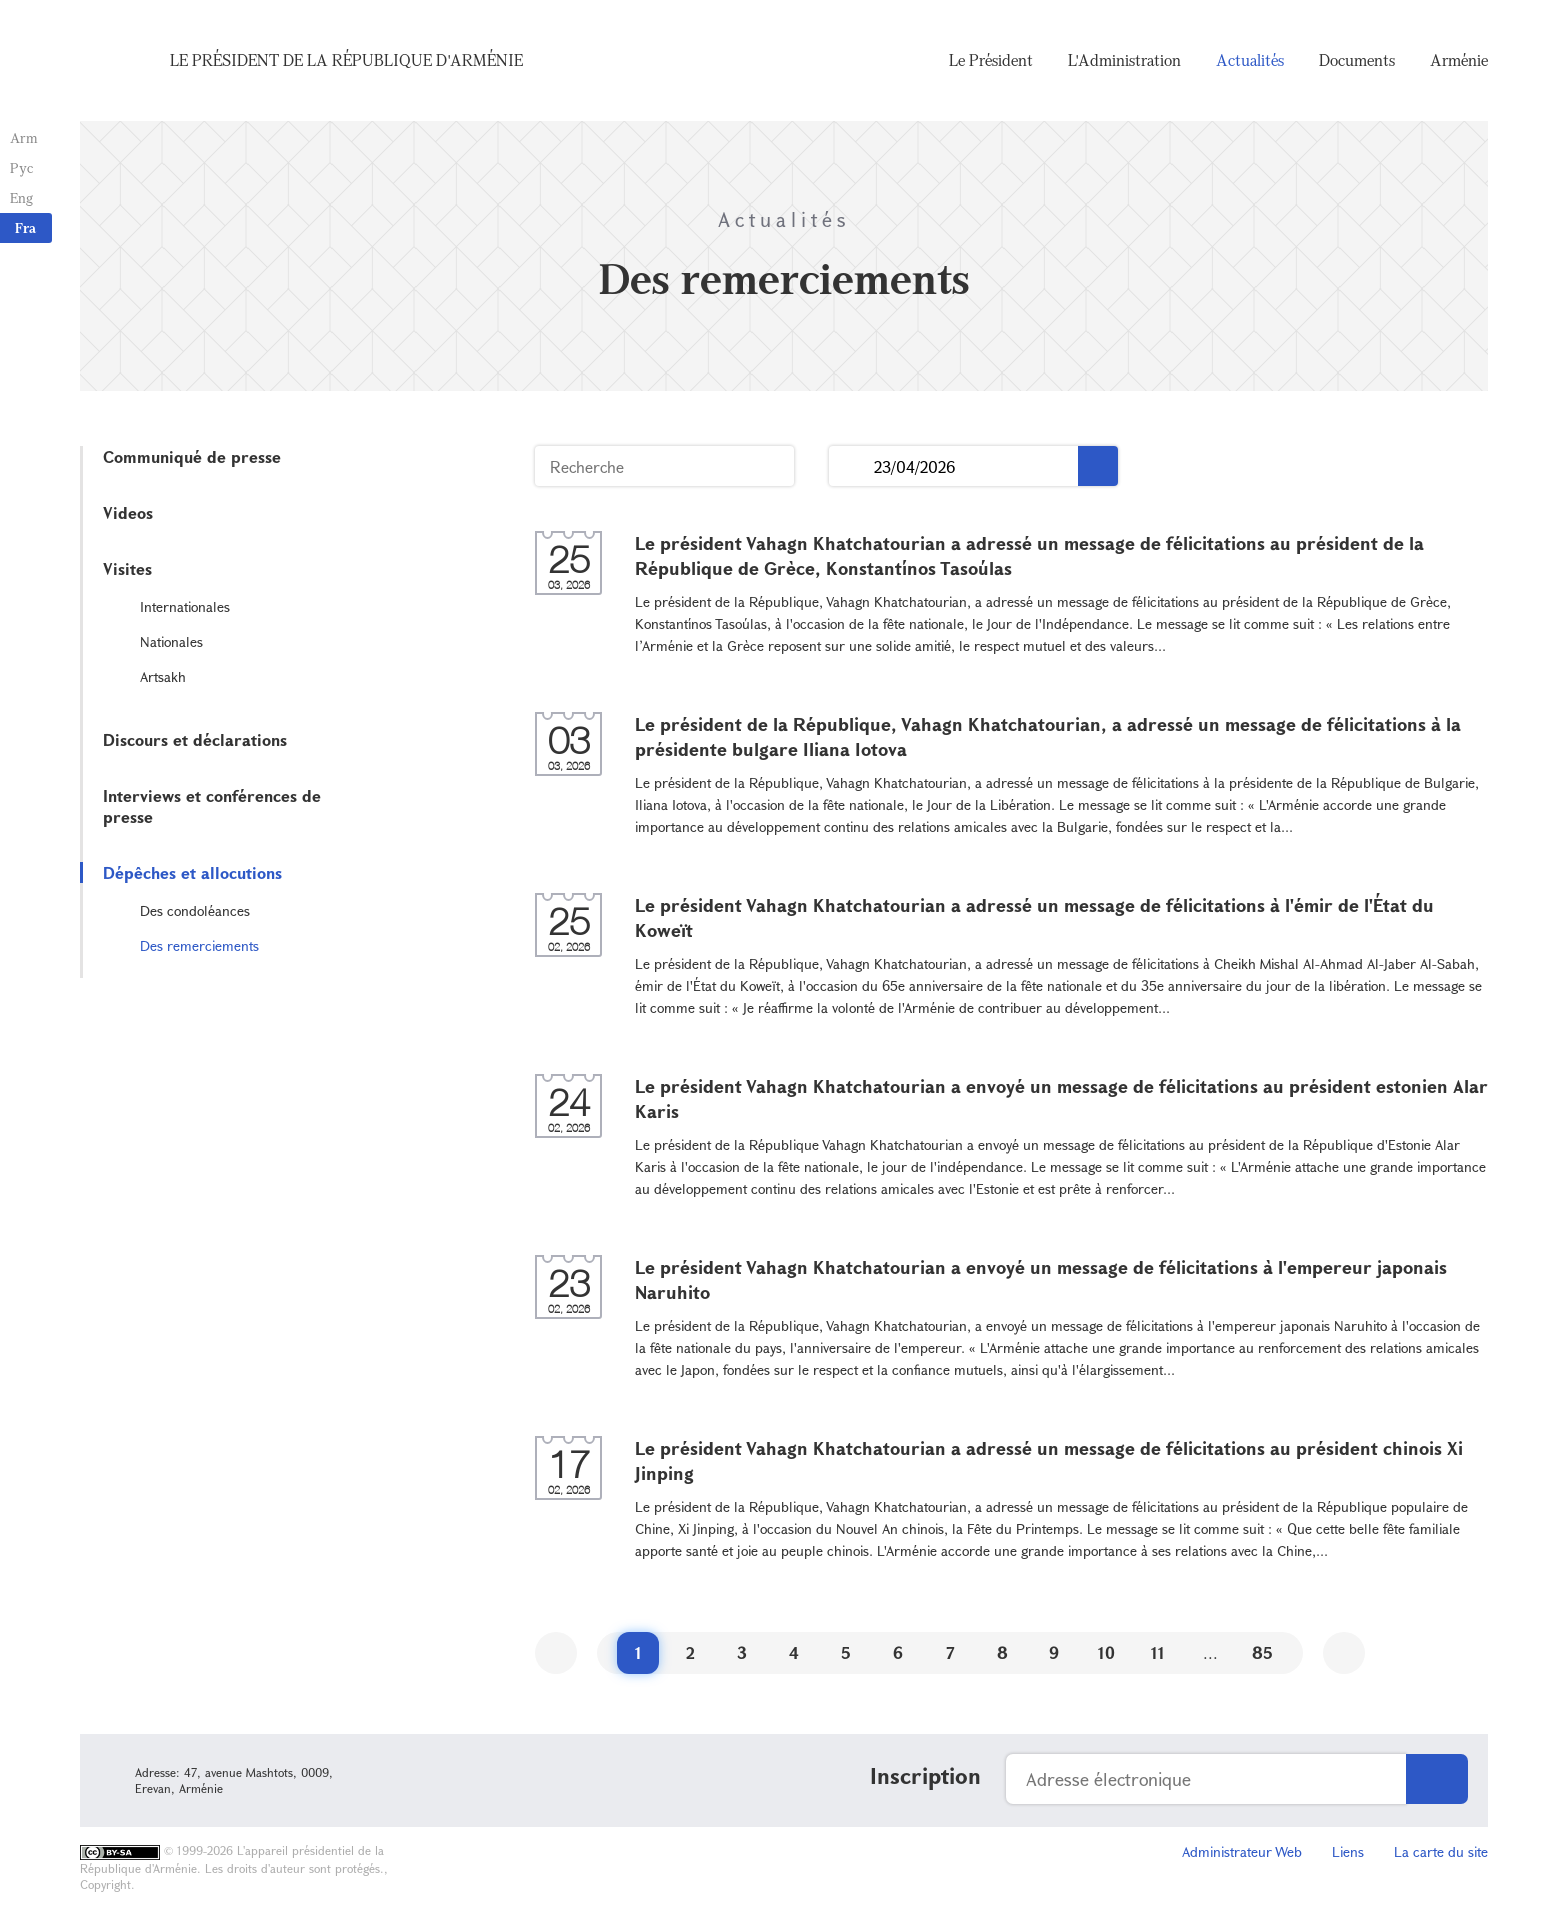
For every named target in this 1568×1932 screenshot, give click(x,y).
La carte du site (1441, 1851)
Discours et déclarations (195, 739)
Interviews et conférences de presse (212, 806)
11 (1158, 1652)
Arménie (1459, 60)
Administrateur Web (1242, 1851)
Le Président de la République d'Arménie (346, 60)
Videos (128, 512)
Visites (127, 568)
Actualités (1250, 60)
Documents (1357, 60)
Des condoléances (195, 910)
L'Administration (1124, 60)
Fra (25, 227)
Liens (1348, 1851)
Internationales (185, 606)
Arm (24, 137)
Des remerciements (199, 945)
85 (1262, 1652)
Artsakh (163, 676)
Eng (21, 197)
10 (1106, 1652)
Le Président (991, 60)
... (851, 466)
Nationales (171, 641)
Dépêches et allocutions (192, 872)
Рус (21, 167)
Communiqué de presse (192, 456)
